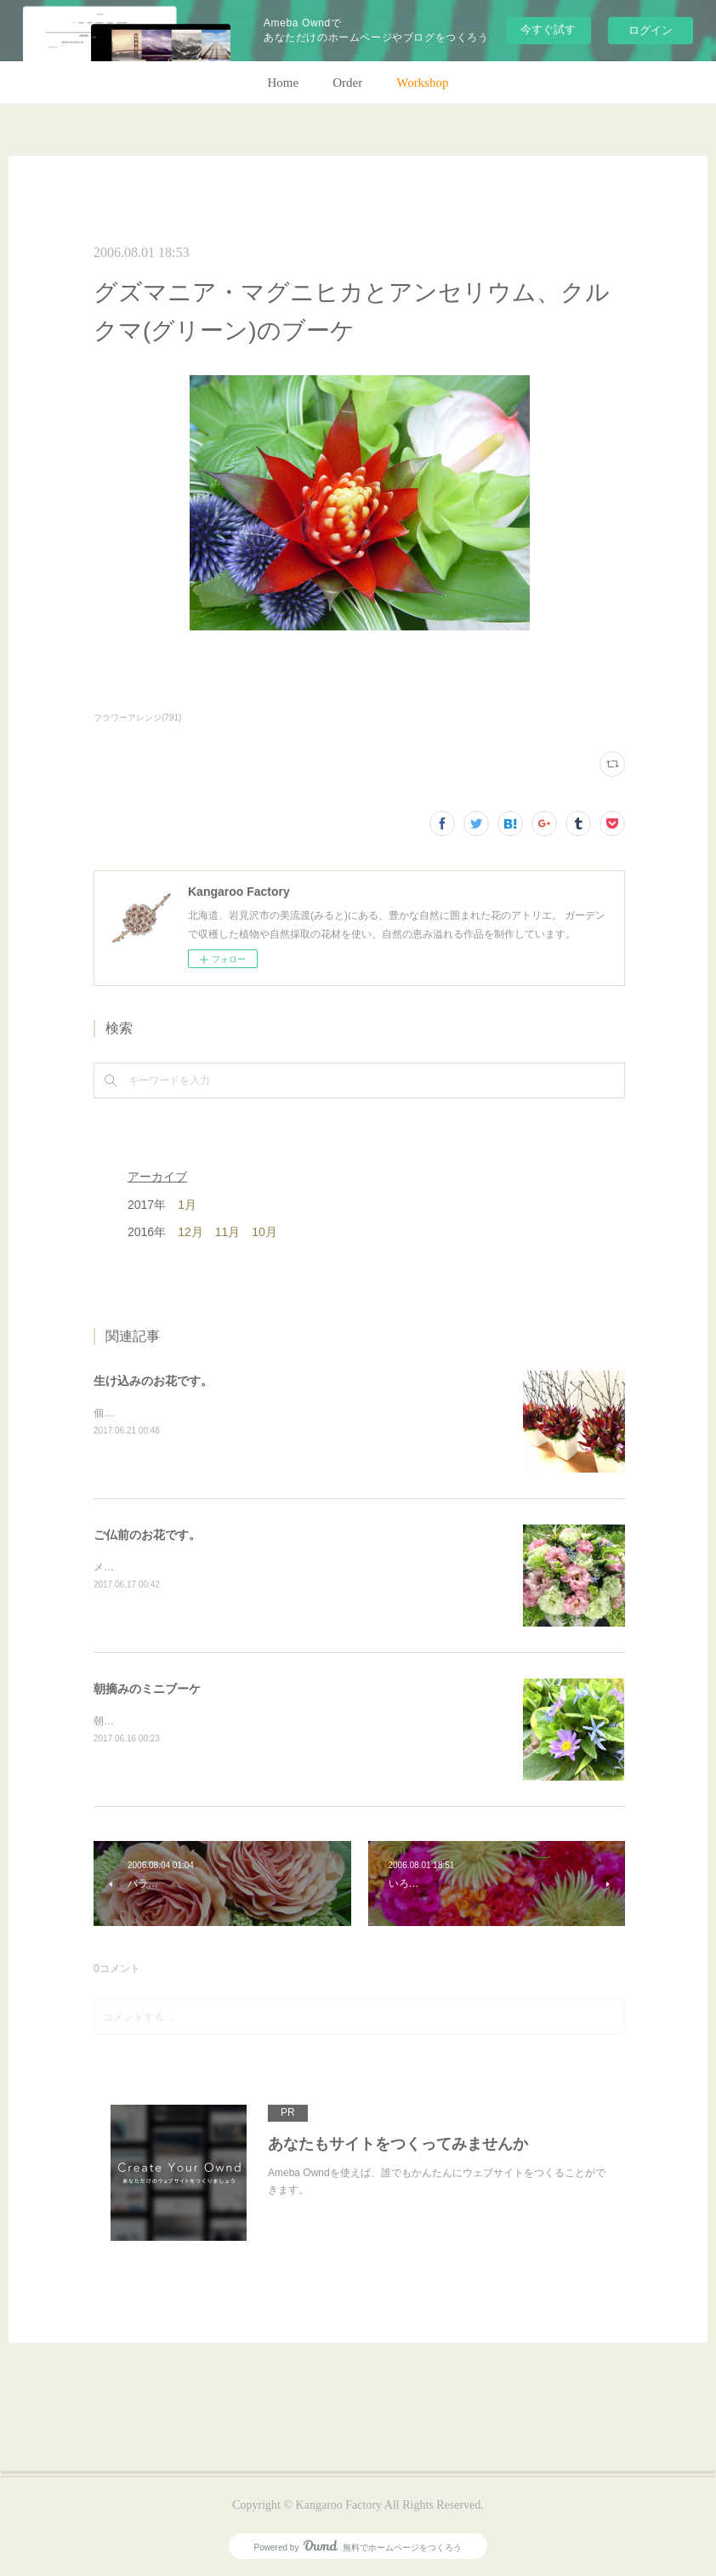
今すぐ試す (548, 29)
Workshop (422, 82)
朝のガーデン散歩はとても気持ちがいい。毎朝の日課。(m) (229, 1721)
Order (347, 82)
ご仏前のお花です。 (147, 1535)
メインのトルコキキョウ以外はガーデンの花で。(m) (213, 1567)
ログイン (650, 30)
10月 (264, 1232)
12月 (190, 1232)
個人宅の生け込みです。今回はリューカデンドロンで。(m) (229, 1413)
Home (283, 82)
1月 (187, 1204)
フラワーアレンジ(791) (137, 717)
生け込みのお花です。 (153, 1381)
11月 (228, 1232)
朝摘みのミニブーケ (147, 1688)
